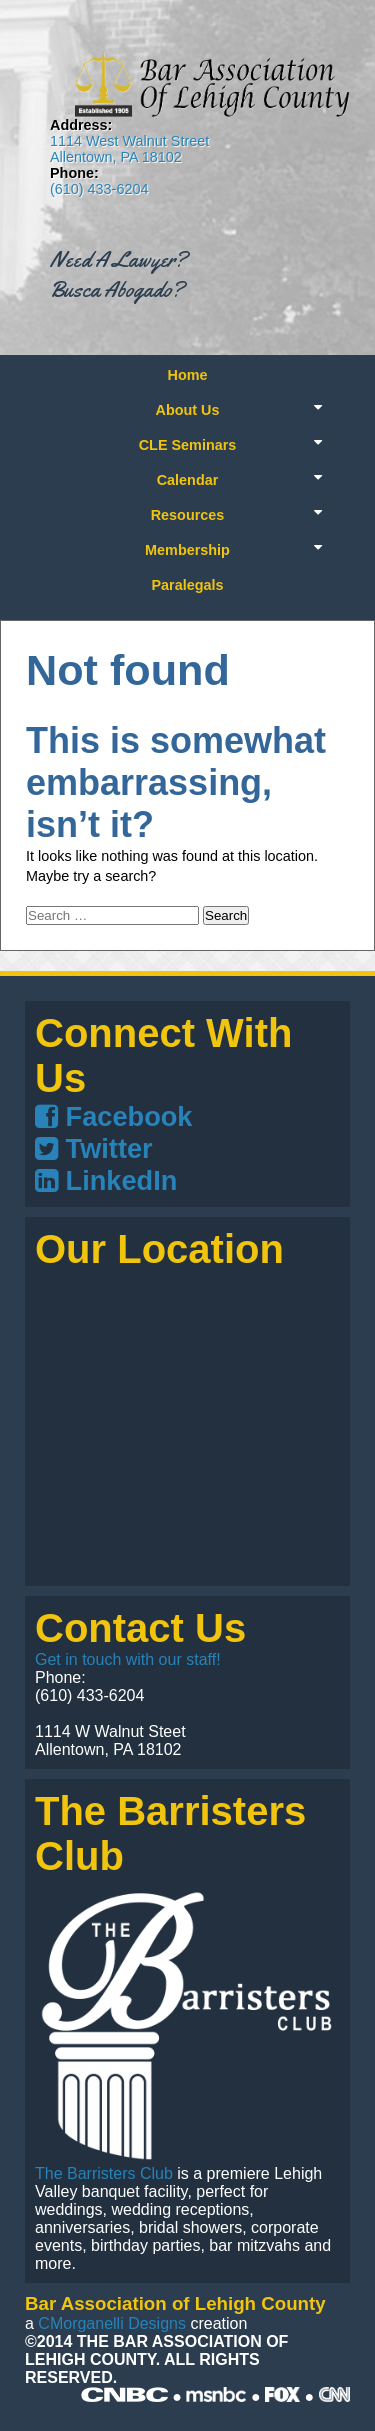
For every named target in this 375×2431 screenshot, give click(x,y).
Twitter (94, 1148)
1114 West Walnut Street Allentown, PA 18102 (129, 149)
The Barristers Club (104, 2173)
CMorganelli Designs (112, 2323)
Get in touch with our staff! (128, 1659)
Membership (187, 550)
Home (188, 375)
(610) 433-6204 (99, 189)
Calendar (188, 480)
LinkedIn (106, 1180)
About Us (188, 410)
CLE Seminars (188, 445)
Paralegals (187, 585)
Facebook (113, 1116)
